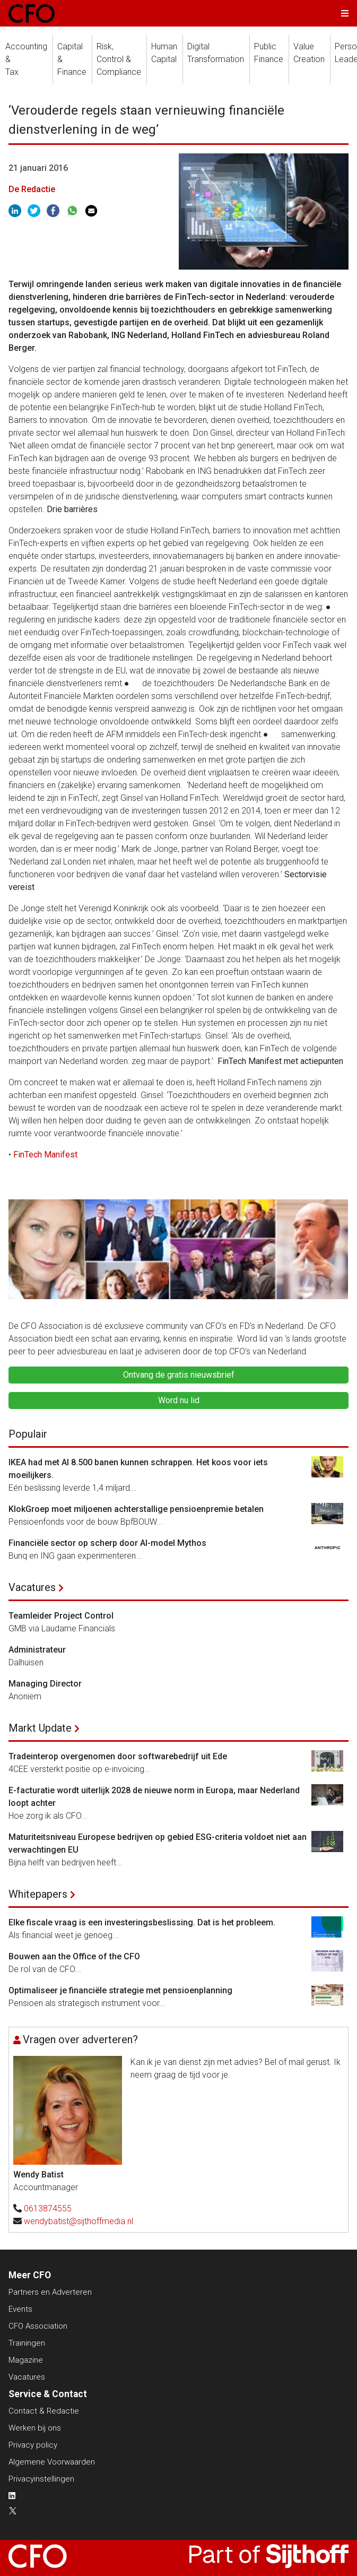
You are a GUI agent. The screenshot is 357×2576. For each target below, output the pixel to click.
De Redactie (31, 189)
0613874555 (48, 2208)
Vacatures (32, 1587)
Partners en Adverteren (50, 2292)
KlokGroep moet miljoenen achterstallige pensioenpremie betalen (136, 1509)
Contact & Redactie (43, 2411)
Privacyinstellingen (41, 2479)
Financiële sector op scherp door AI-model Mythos (107, 1543)
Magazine (25, 2360)
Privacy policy (32, 2445)
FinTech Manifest (45, 1154)
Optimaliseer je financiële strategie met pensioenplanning (120, 1990)
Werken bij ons (34, 2428)
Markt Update (40, 1728)
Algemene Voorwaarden (51, 2462)
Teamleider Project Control (61, 1616)
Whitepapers (37, 1894)
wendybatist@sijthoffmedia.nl (78, 2221)
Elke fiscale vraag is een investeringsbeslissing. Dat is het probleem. (141, 1922)
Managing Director (45, 1684)
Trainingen (26, 2343)
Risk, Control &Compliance (119, 59)
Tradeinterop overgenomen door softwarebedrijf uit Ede (117, 1756)
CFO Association (37, 2326)
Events (20, 2309)
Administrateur (37, 1650)
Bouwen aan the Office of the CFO (74, 1956)
